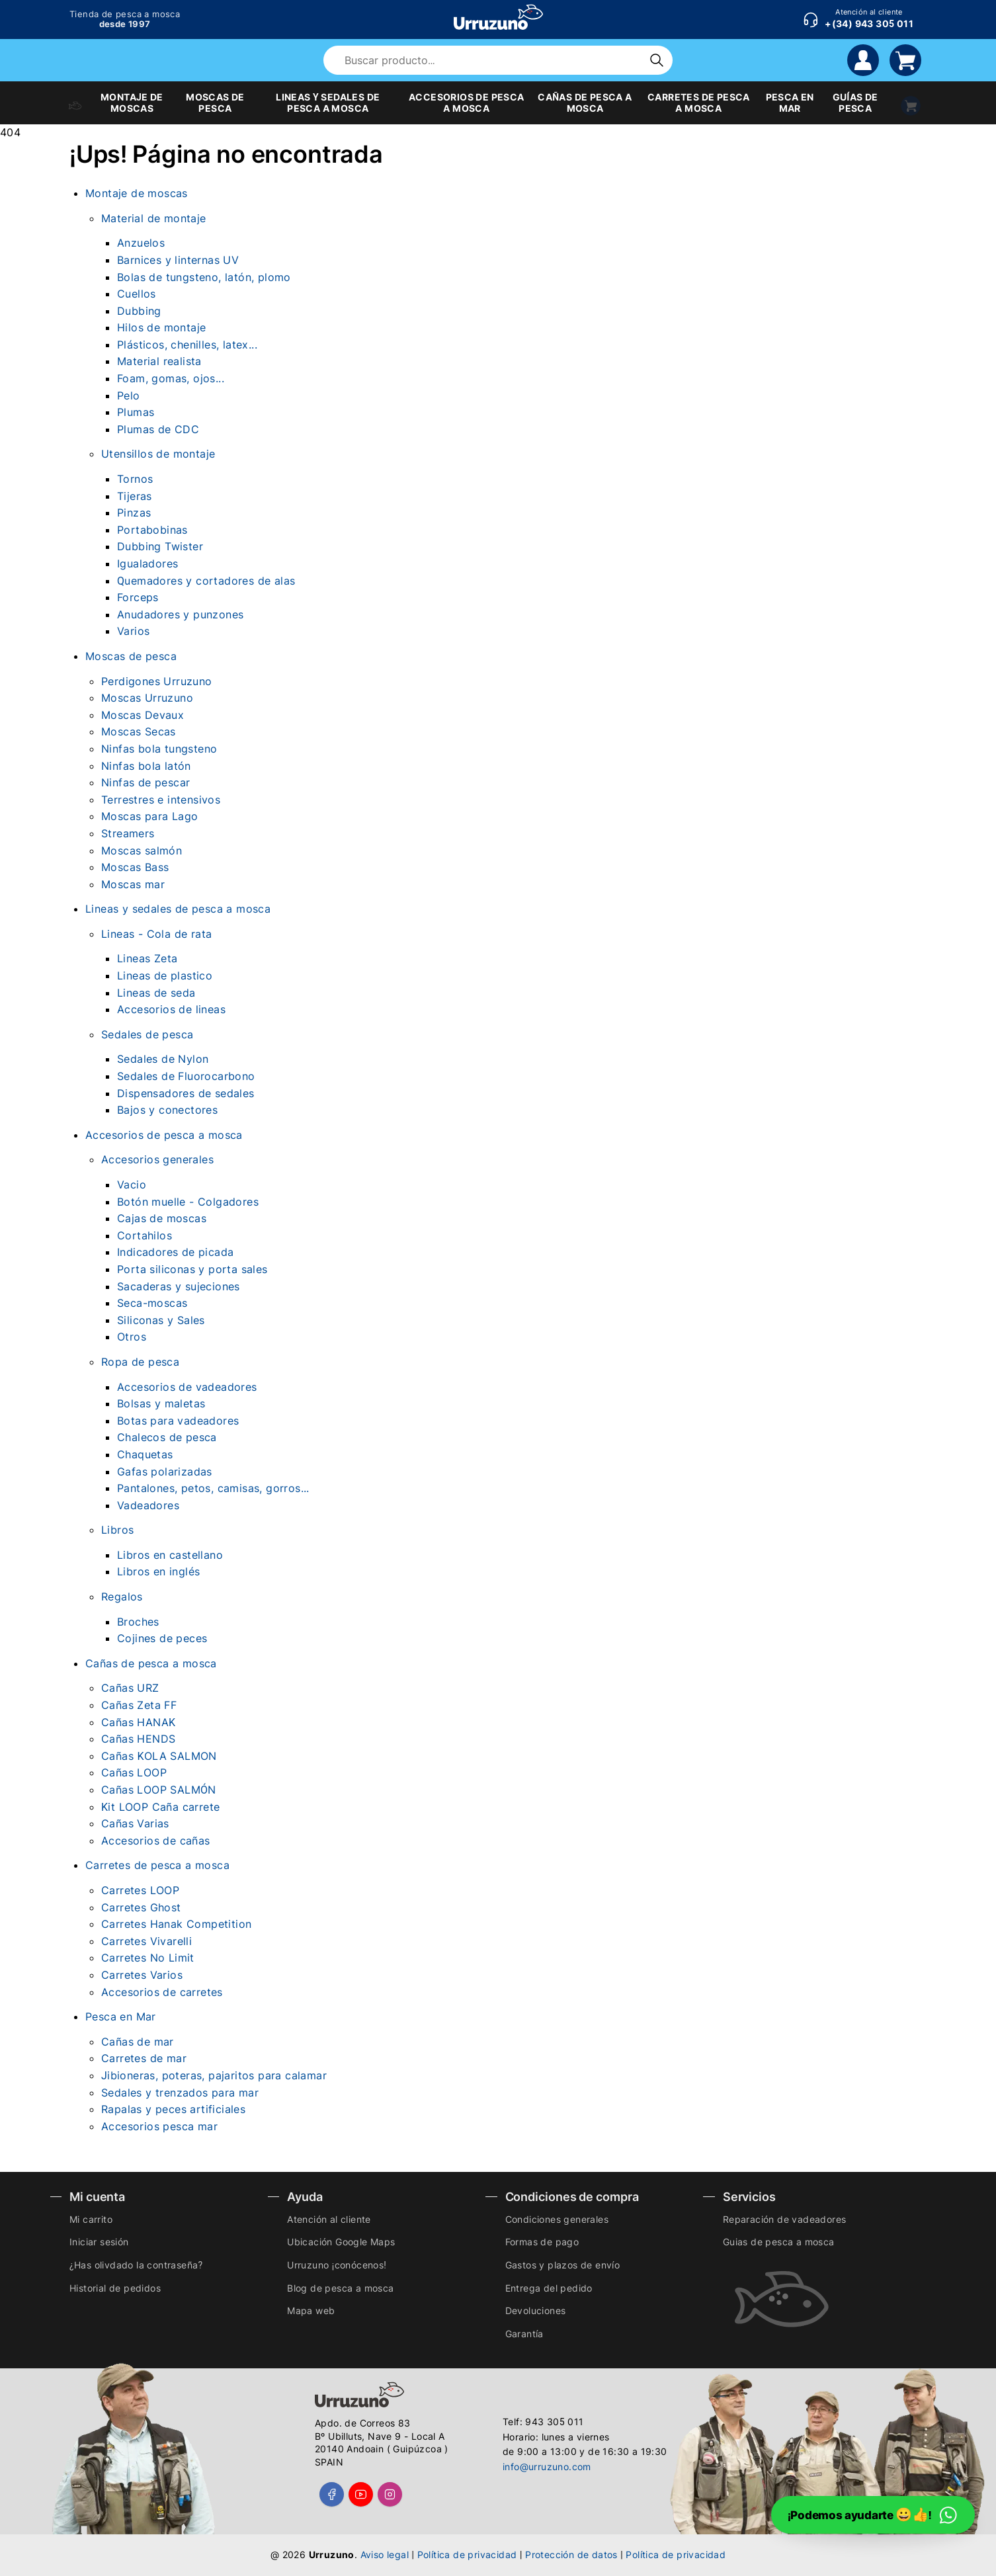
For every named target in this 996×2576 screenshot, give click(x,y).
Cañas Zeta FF (139, 1705)
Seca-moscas (152, 1302)
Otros (131, 1336)
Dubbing (139, 310)
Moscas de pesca (131, 656)
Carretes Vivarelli (146, 1941)
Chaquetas (145, 1454)
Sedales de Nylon (162, 1058)
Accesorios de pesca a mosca (164, 1135)
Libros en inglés (158, 1571)
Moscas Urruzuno (147, 697)
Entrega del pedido (549, 2288)
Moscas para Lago (149, 816)
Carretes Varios (142, 1974)
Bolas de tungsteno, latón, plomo (204, 277)
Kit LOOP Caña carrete (160, 1806)
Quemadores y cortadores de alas (206, 580)
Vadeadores (148, 1505)
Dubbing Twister (160, 546)
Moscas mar (133, 884)
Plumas (135, 412)
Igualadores (147, 563)
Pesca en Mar (120, 2016)
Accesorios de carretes (162, 1992)
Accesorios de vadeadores (187, 1386)
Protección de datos (571, 2554)
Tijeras (134, 496)
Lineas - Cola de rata (156, 933)
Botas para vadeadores (178, 1420)
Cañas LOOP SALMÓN (158, 1789)
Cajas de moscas (161, 1218)
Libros (117, 1529)
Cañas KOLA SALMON (159, 1756)
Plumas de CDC (158, 429)
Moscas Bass (135, 867)
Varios (133, 631)
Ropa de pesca (140, 1361)
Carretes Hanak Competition (176, 1924)
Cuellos (136, 293)
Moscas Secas (138, 731)
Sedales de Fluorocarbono (186, 1076)
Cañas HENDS (138, 1738)
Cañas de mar (137, 2041)
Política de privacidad (467, 2554)
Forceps (138, 597)
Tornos (135, 478)
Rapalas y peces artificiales (173, 2109)
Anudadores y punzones (180, 614)
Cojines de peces (162, 1638)
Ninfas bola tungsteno (159, 748)
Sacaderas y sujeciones (178, 1286)
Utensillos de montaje (158, 453)
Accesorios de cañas (155, 1840)
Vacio (131, 1184)
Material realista (159, 361)
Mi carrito (90, 2219)
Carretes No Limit (147, 1957)
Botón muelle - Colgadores (188, 1201)
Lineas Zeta (147, 958)
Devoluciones (535, 2310)
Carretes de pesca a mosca (157, 1865)
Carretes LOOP (140, 1890)
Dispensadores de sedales (186, 1093)
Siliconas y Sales (161, 1320)
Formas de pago (542, 2241)
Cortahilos (144, 1235)
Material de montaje (153, 218)
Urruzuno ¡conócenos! (336, 2264)
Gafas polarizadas (164, 1471)
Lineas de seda (156, 992)
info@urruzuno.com (547, 2466)
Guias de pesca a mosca (779, 2241)
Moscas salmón (141, 850)
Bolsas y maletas (161, 1403)
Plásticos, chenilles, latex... (187, 344)
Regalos (122, 1596)
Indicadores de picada (175, 1252)
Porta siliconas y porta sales (192, 1269)
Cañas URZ (130, 1687)
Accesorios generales (157, 1159)
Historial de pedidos (115, 2288)
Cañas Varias (135, 1823)
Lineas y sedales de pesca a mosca (177, 908)
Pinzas (134, 512)
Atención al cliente (329, 2219)
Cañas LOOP (134, 1772)
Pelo (128, 395)
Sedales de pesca (147, 1034)
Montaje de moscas (136, 193)
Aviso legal (384, 2554)
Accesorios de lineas (171, 1009)
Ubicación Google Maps (341, 2241)
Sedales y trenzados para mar (180, 2092)
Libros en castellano (170, 1554)
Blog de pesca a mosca (340, 2288)
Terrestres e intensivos (160, 799)
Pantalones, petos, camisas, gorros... (213, 1488)
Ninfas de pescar (145, 782)
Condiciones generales (556, 2219)
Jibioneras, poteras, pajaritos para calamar (214, 2075)
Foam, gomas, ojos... (170, 378)
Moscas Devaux (142, 715)
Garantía (524, 2333)
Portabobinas (152, 529)
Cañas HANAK (138, 1722)
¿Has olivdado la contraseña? (135, 2264)
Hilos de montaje (161, 327)
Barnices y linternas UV (178, 260)
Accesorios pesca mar (159, 2126)
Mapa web (311, 2310)
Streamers (128, 833)
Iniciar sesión (99, 2241)
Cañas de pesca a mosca (151, 1663)
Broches (138, 1621)
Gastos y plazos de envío (562, 2264)
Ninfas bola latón (146, 765)
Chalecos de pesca (167, 1437)
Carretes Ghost (141, 1907)
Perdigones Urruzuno (156, 681)
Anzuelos (141, 242)
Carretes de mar (144, 2058)
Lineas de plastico (164, 975)
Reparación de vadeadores (785, 2219)
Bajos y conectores (167, 1109)
